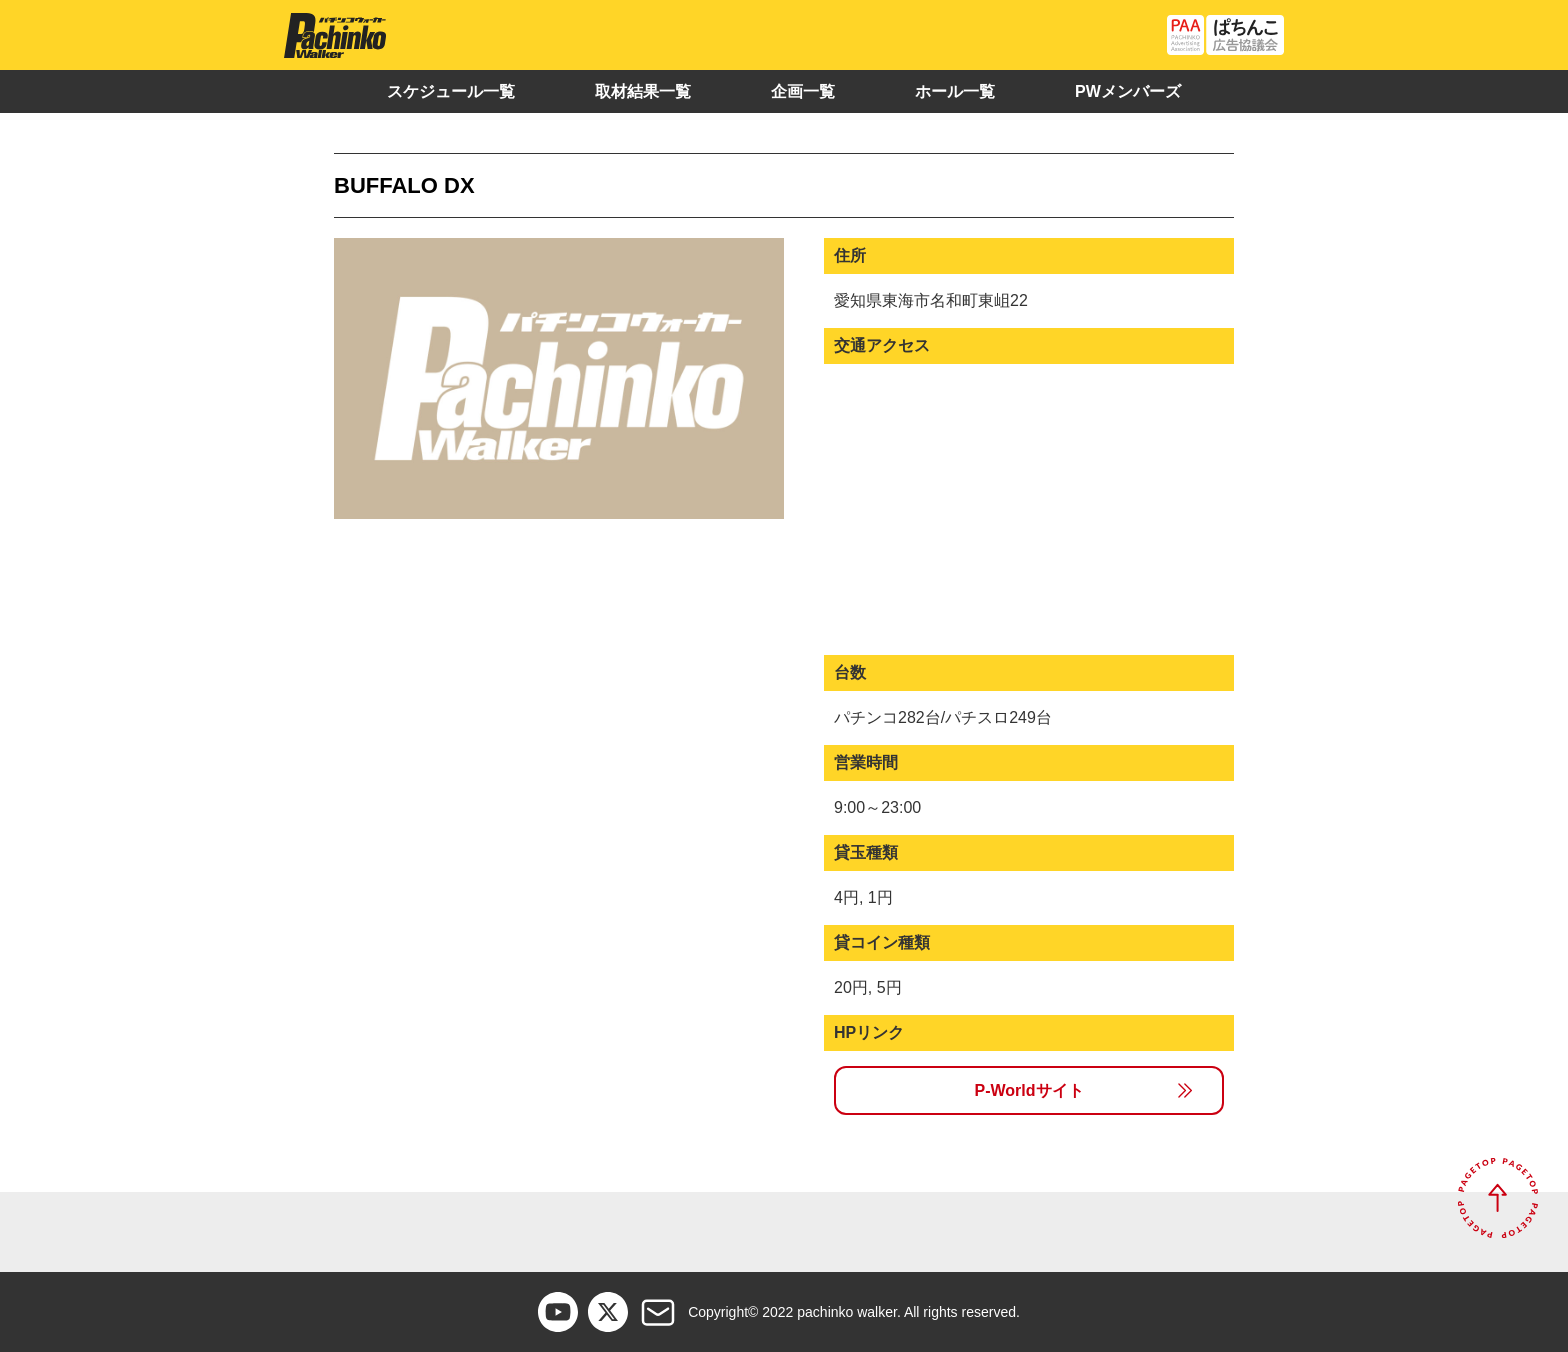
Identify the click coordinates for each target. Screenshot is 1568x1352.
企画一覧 (803, 91)
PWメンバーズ (1128, 91)
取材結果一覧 (643, 91)
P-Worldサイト (1028, 1090)
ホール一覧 (955, 91)
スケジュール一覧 (451, 91)
